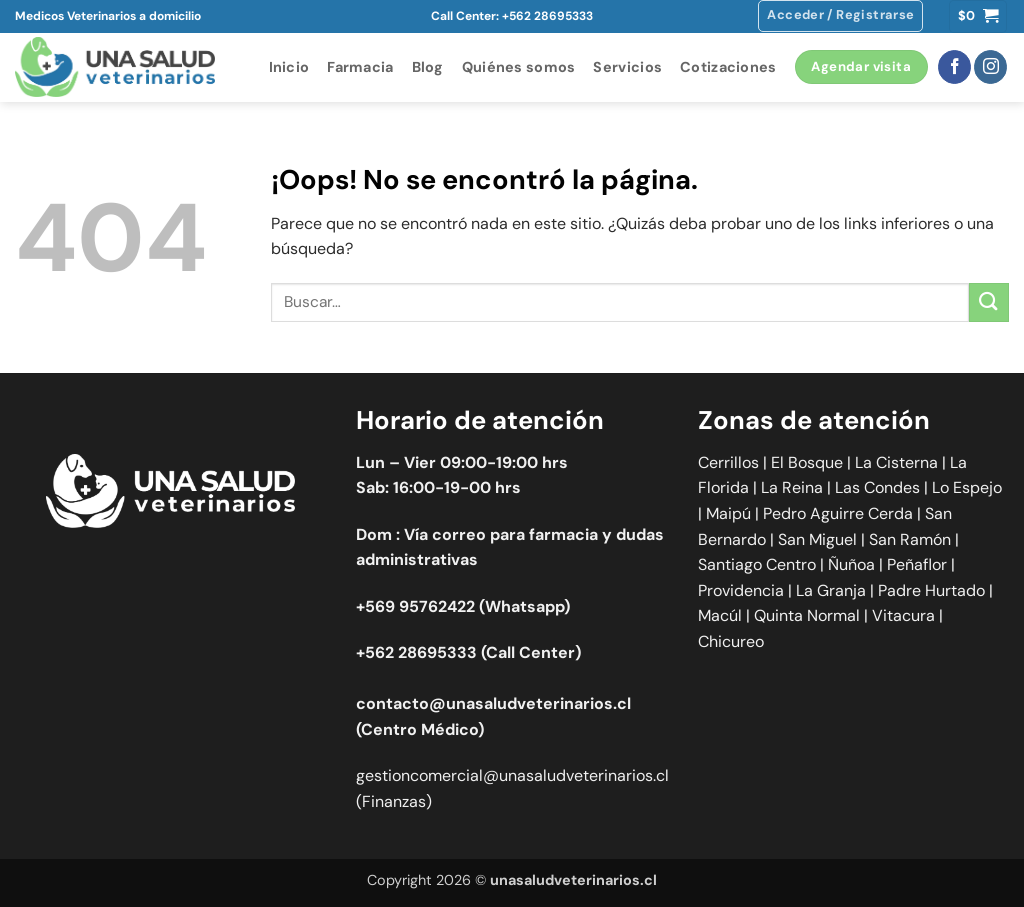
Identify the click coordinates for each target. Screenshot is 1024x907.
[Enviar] (989, 302)
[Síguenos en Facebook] (954, 67)
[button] (840, 16)
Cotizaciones (728, 67)
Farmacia (360, 67)
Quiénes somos (519, 67)
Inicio (289, 67)
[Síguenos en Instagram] (990, 67)
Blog (428, 67)
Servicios (627, 67)
